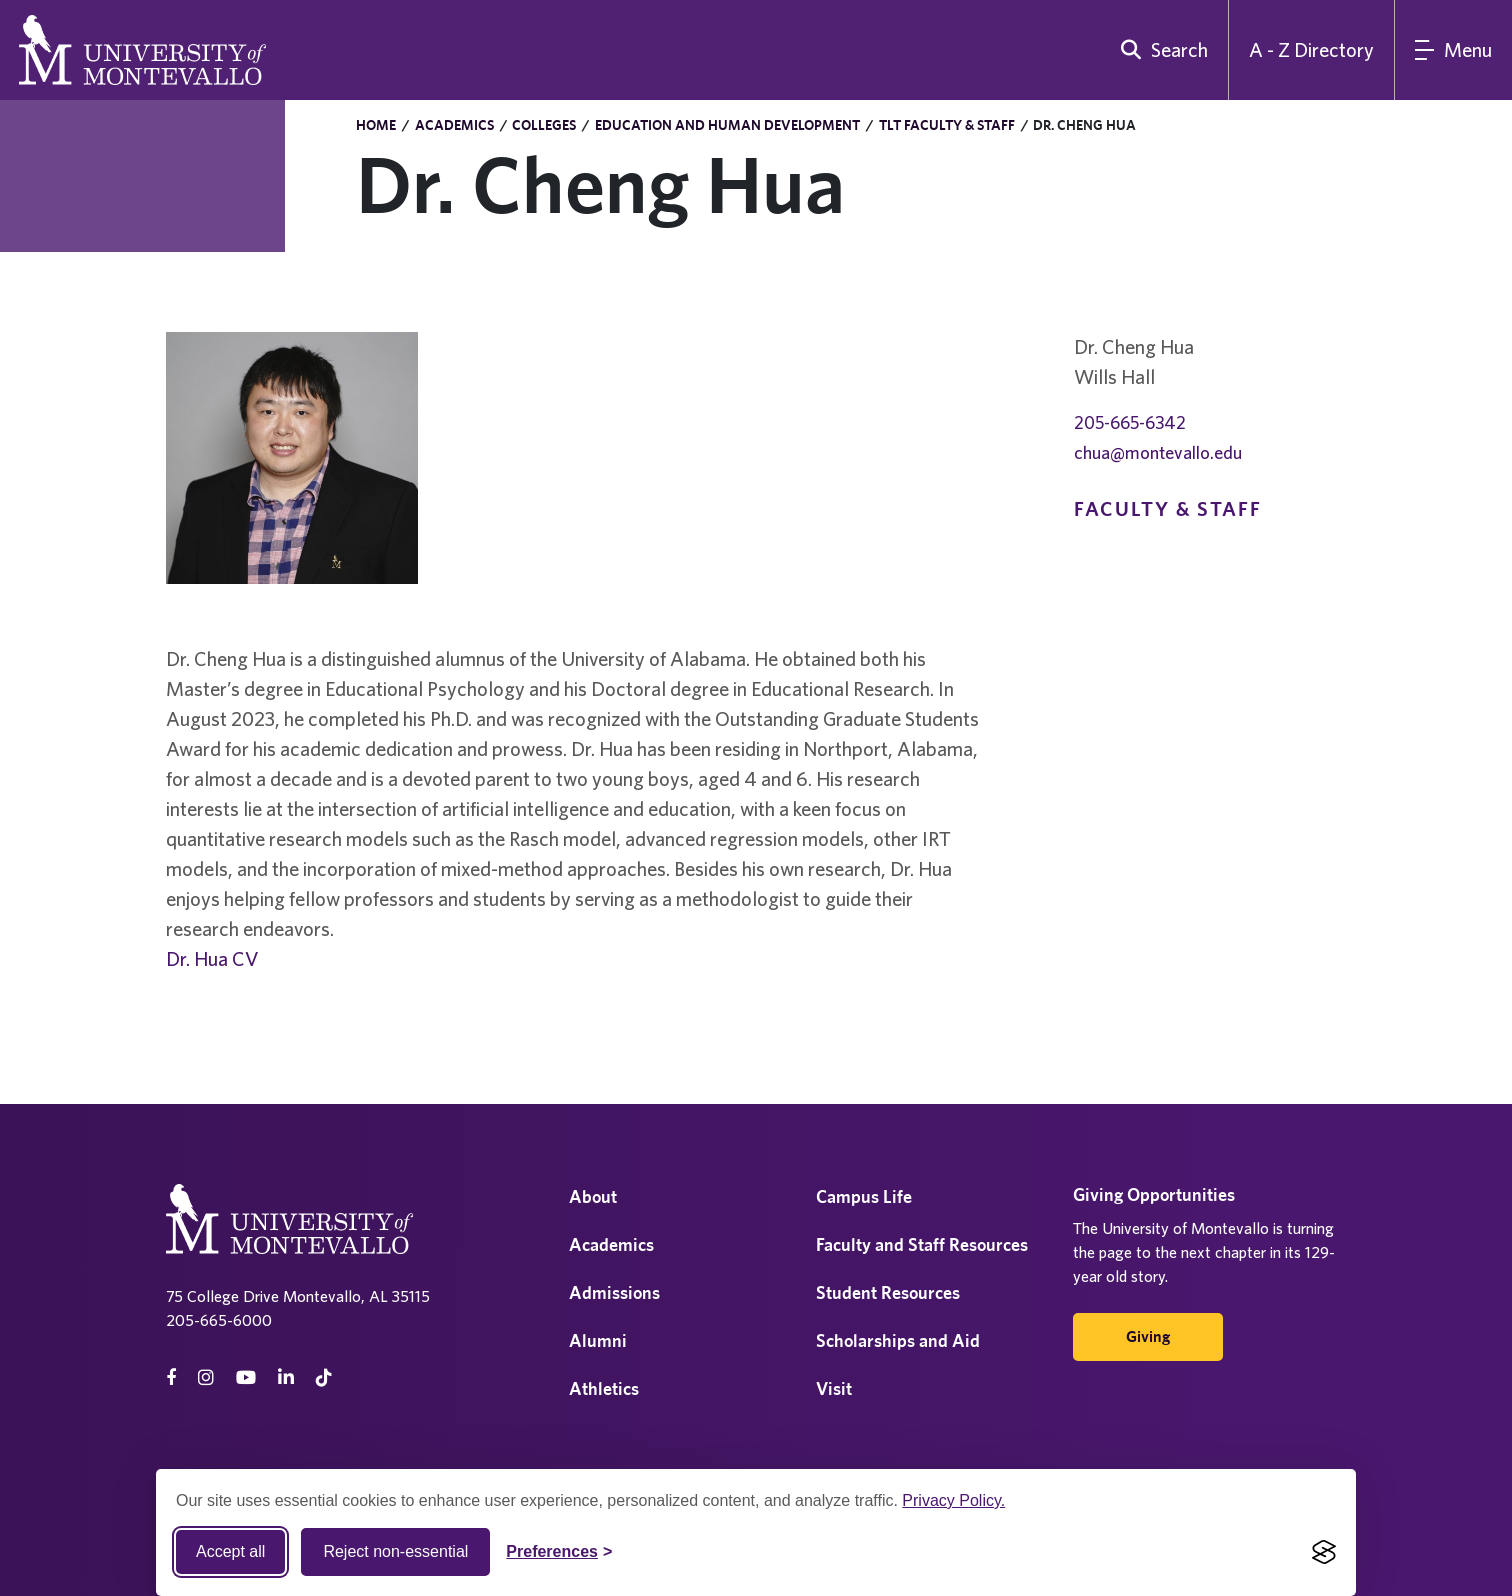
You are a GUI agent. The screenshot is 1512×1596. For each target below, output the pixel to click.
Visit (834, 1388)
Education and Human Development (727, 125)
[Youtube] (246, 1377)
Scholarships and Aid (898, 1340)
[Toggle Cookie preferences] (559, 1552)
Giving (1148, 1336)
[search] (1160, 50)
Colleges (544, 125)
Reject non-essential (395, 1551)
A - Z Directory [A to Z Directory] (1311, 49)
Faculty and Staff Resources (922, 1244)
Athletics (604, 1388)
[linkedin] (286, 1377)
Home (376, 125)
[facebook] (171, 1377)
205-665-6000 (219, 1320)
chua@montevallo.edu (1158, 452)
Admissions (614, 1292)
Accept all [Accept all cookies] (230, 1551)
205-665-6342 (1130, 422)
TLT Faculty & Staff (947, 125)
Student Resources (888, 1292)
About (593, 1196)
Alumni (598, 1340)
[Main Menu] (1453, 50)
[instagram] (206, 1377)
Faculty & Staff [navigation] (1168, 508)
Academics (454, 125)
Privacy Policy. (953, 1500)
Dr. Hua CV (212, 958)
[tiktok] (324, 1377)
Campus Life (864, 1196)
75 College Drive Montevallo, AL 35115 (298, 1296)
